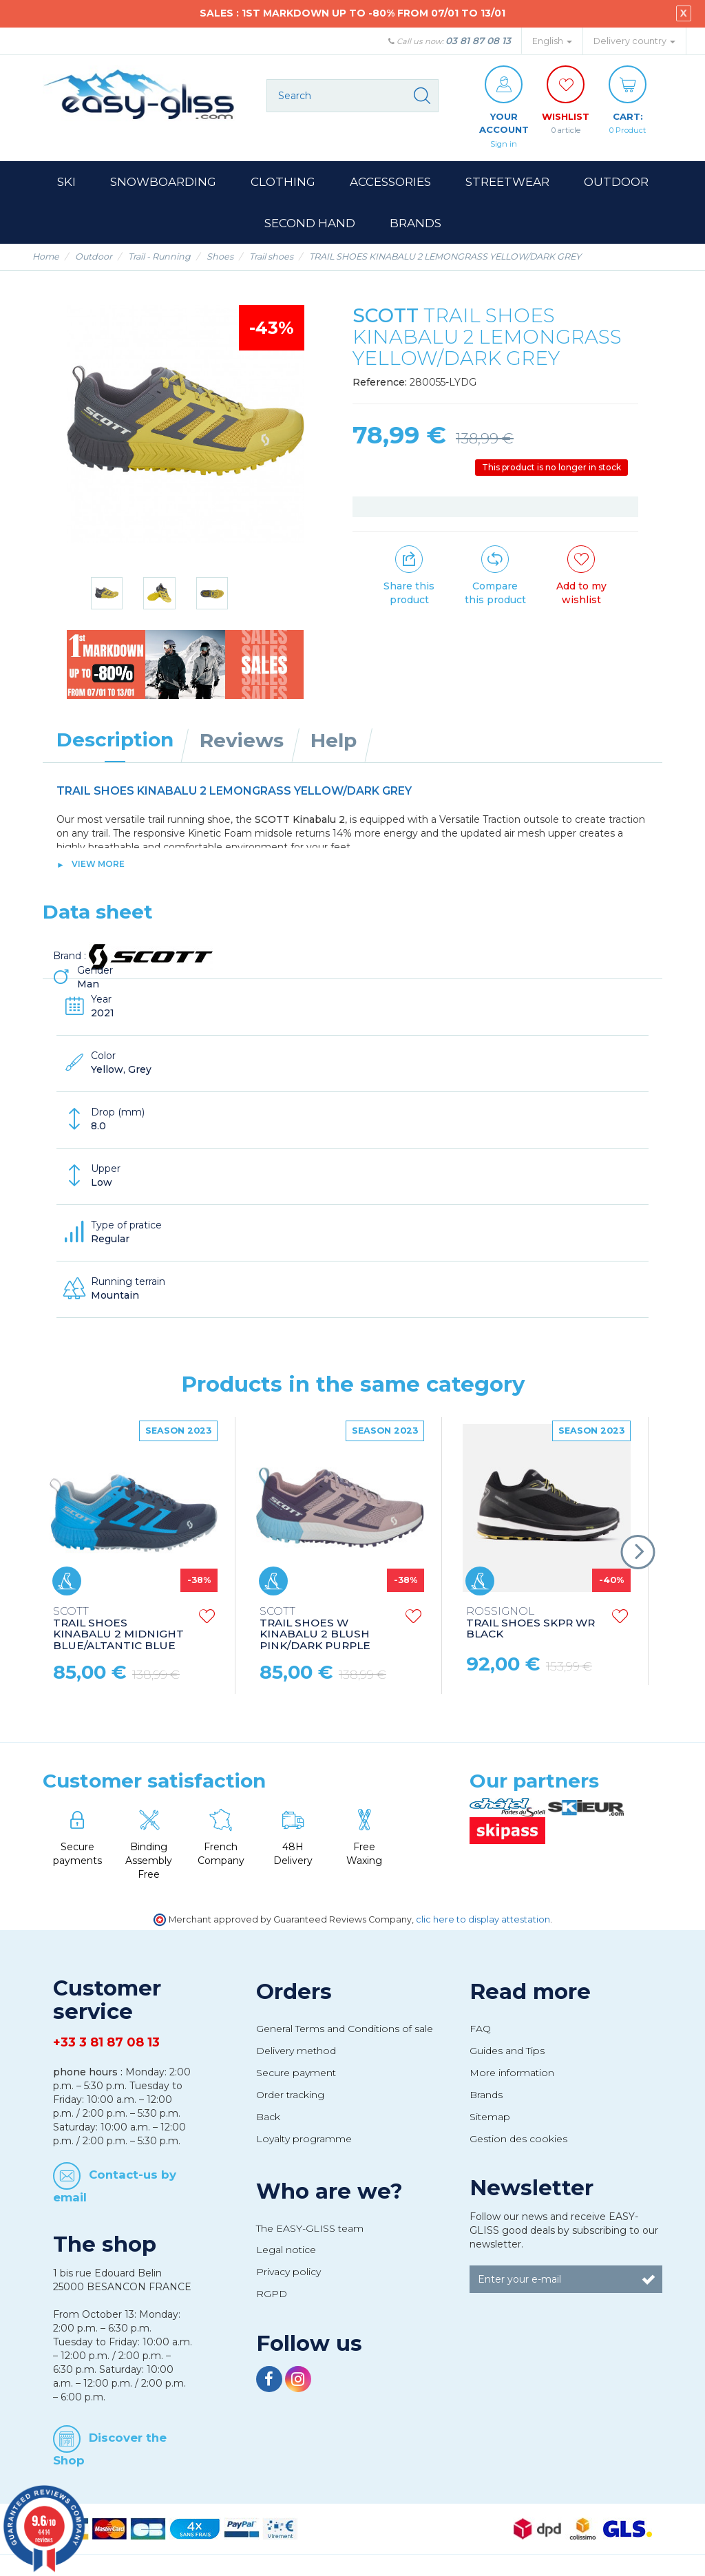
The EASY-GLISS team (310, 2228)
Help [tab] (334, 740)
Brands (486, 2094)
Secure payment (296, 2072)
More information (512, 2072)
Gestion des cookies (518, 2139)
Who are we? (329, 2191)
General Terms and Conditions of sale (344, 2028)
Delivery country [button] (634, 41)
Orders (294, 1992)
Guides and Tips (507, 2050)
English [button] (552, 41)
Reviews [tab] (242, 740)
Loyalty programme (304, 2139)
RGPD (271, 2294)
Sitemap (490, 2117)
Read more (530, 1992)
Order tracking (290, 2094)
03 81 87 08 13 (478, 40)
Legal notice (286, 2250)
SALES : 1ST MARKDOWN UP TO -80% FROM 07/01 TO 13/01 (352, 13)
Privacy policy (288, 2272)
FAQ (480, 2028)
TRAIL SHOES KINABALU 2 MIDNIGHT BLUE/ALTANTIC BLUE (118, 1629)
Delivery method (296, 2050)
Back (268, 2117)
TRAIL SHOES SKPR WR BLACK (530, 1623)
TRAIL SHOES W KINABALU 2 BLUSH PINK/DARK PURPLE (315, 1629)
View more (98, 864)
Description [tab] (114, 739)
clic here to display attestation (483, 1919)
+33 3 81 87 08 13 (106, 2043)
